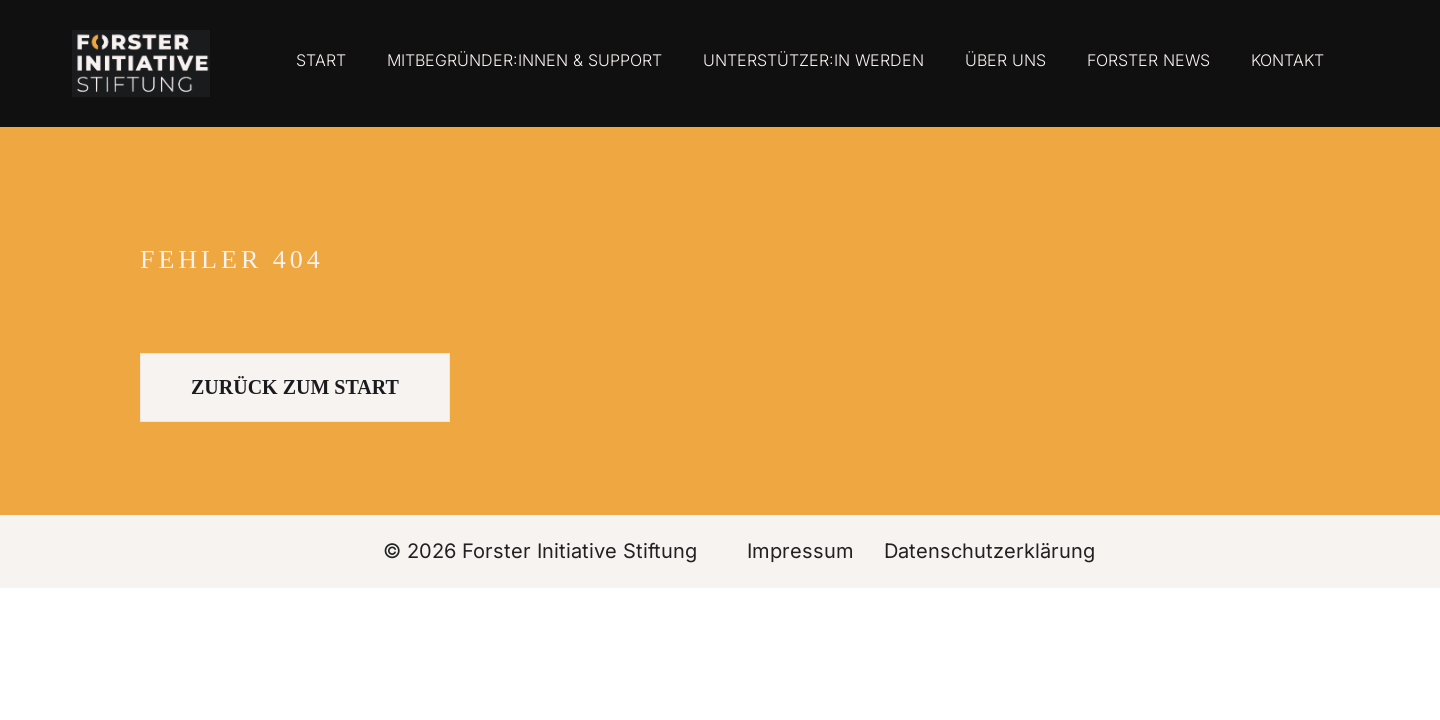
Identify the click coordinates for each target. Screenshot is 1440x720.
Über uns (1005, 60)
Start (321, 60)
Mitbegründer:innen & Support (524, 60)
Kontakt (1287, 60)
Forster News (1148, 60)
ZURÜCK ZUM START (295, 387)
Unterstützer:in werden (813, 60)
